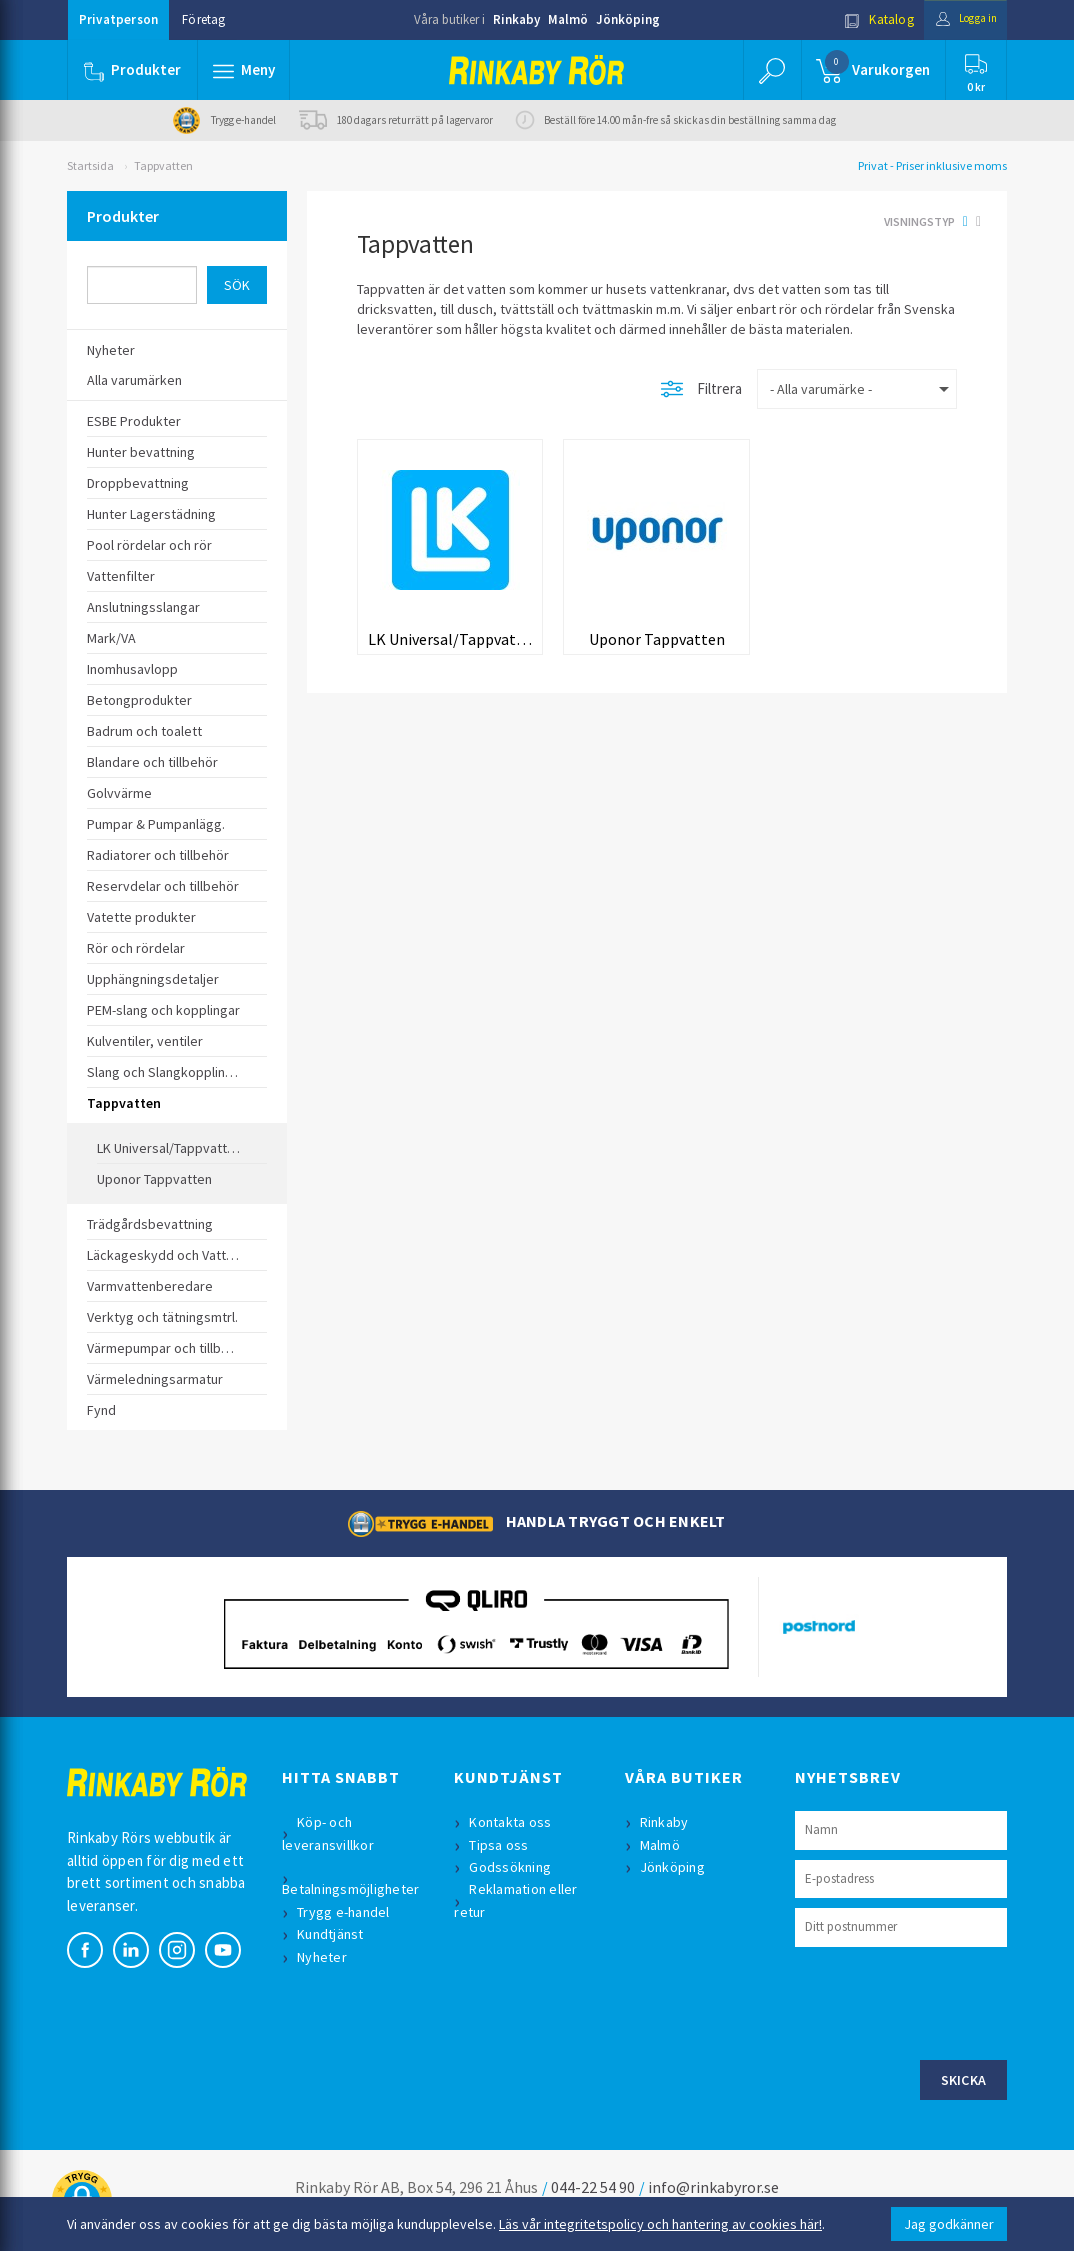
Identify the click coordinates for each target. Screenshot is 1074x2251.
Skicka (964, 2080)
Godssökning (513, 1867)
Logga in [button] (958, 19)
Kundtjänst (333, 1934)
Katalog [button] (864, 19)
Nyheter (325, 1957)
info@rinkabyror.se (713, 2187)
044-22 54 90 (593, 2187)
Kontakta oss (513, 1822)
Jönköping (628, 19)
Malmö (568, 19)
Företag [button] (203, 19)
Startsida (90, 165)
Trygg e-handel (346, 1912)
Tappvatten (163, 165)
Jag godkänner (949, 2224)
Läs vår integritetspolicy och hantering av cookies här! (660, 2224)
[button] (245, 70)
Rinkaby (516, 19)
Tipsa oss (501, 1845)
